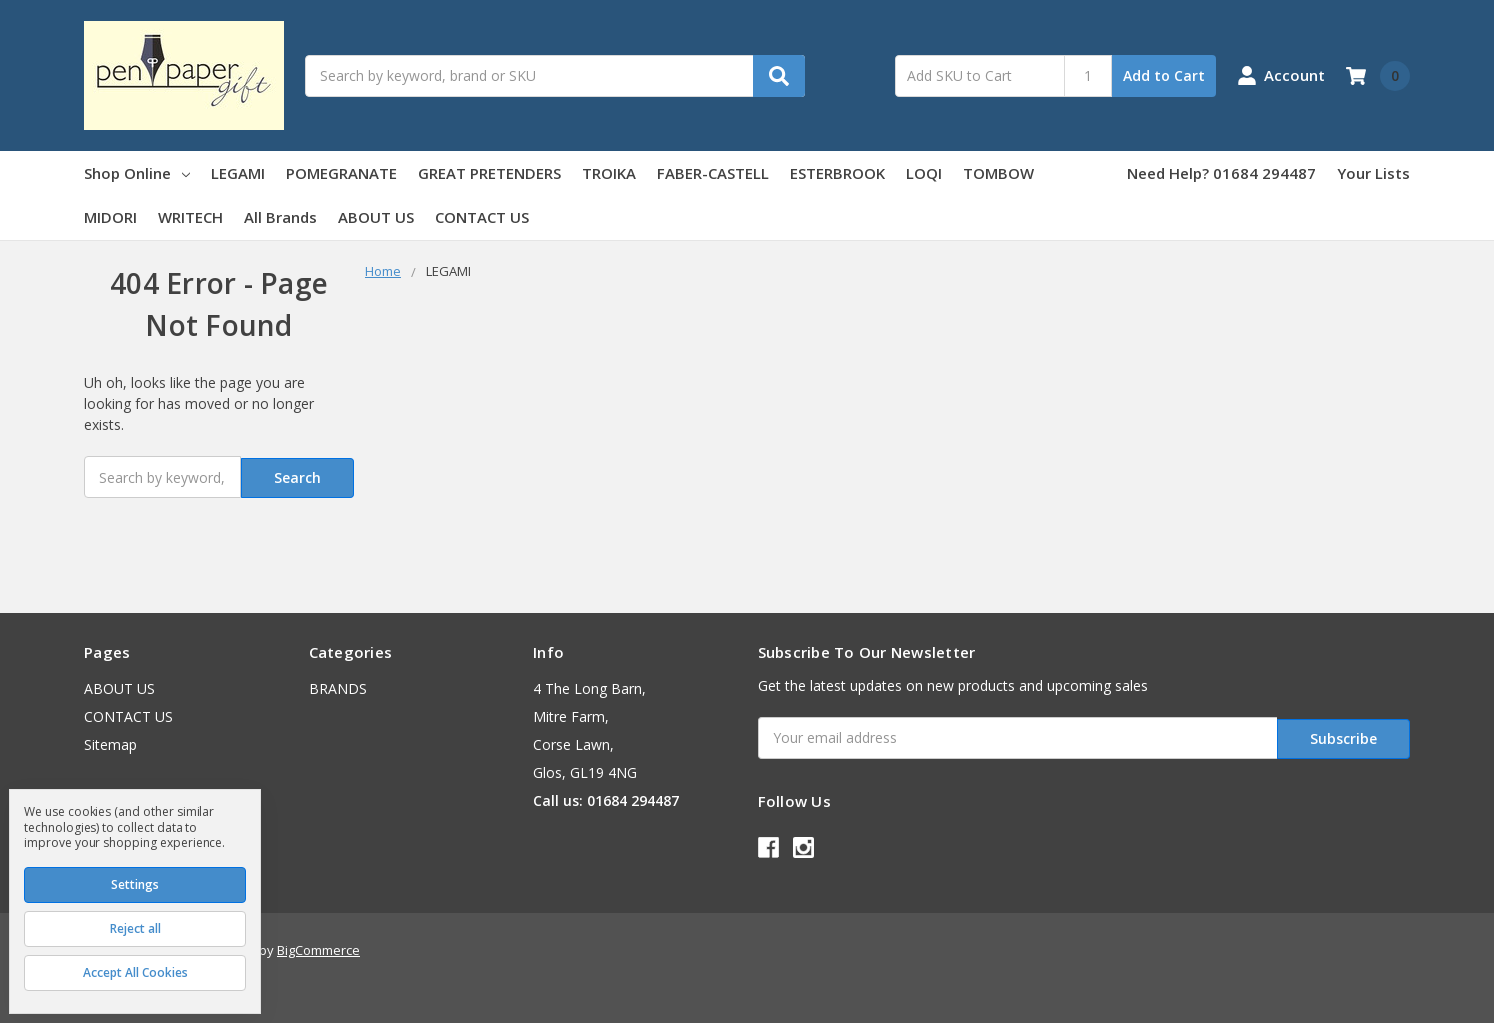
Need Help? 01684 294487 (1221, 173)
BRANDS (338, 685)
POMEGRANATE (341, 173)
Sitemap (110, 741)
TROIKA (609, 173)
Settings (135, 884)
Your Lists (1373, 173)
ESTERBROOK (837, 173)
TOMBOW (998, 173)
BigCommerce (318, 944)
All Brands (280, 217)
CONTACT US (482, 217)
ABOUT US (376, 217)
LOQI (924, 173)
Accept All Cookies (135, 972)
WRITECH (190, 217)
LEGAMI (238, 173)
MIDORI (110, 217)
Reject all (135, 928)
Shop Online (137, 173)
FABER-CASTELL (713, 173)
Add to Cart (1164, 75)
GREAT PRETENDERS (489, 173)
